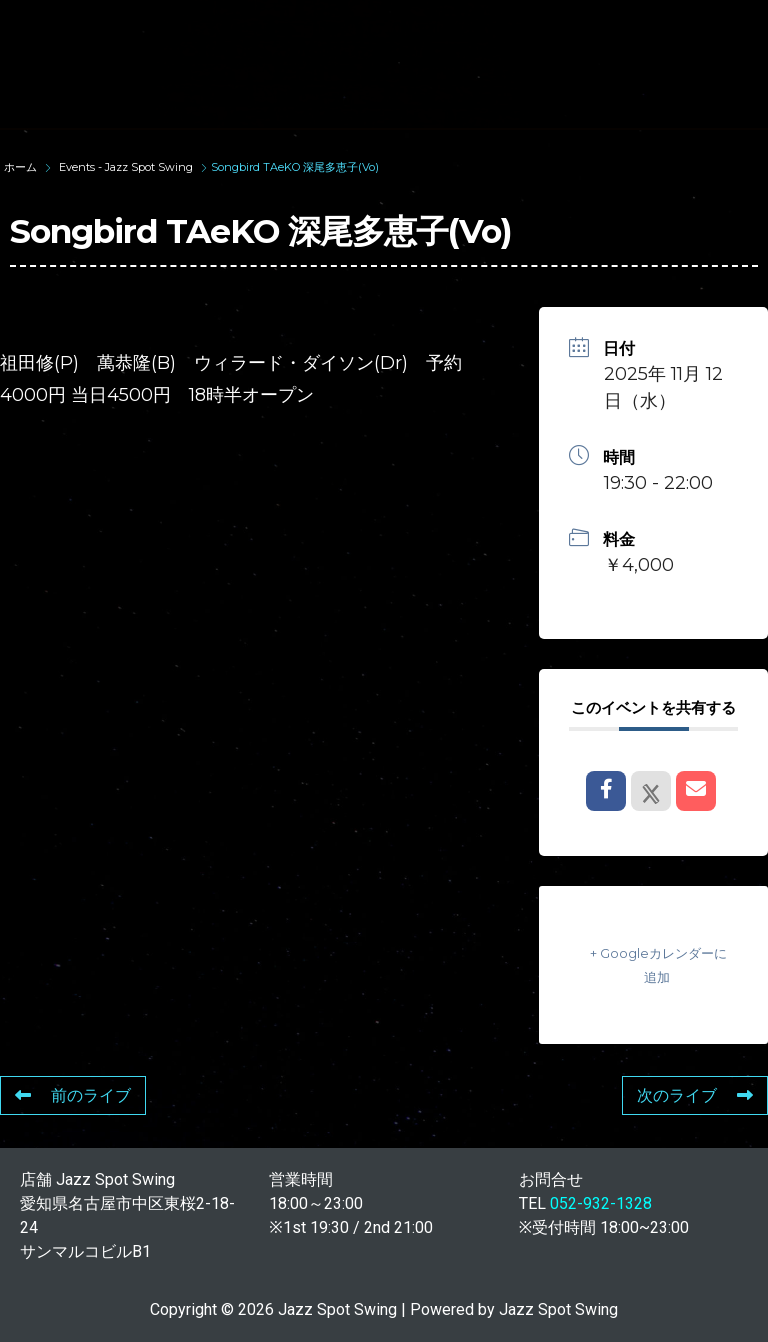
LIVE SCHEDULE (278, 63)
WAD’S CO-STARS (621, 27)
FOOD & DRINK (454, 63)
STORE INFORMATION (299, 99)
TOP (235, 27)
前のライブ (73, 1095)
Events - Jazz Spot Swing (126, 167)
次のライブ (695, 1095)
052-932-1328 (601, 1203)
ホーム (22, 167)
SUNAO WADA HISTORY (403, 27)
